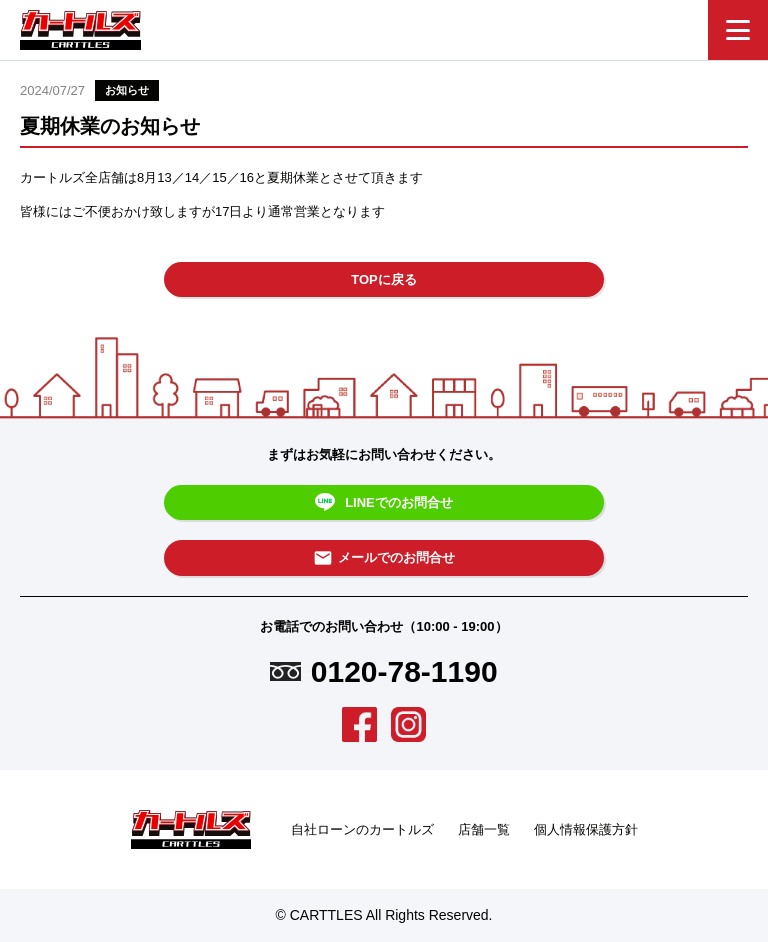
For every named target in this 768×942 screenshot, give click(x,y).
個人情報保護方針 (586, 829)
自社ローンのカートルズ (362, 829)
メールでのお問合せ (384, 558)
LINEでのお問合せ (384, 503)
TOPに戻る (384, 279)
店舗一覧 (484, 829)
